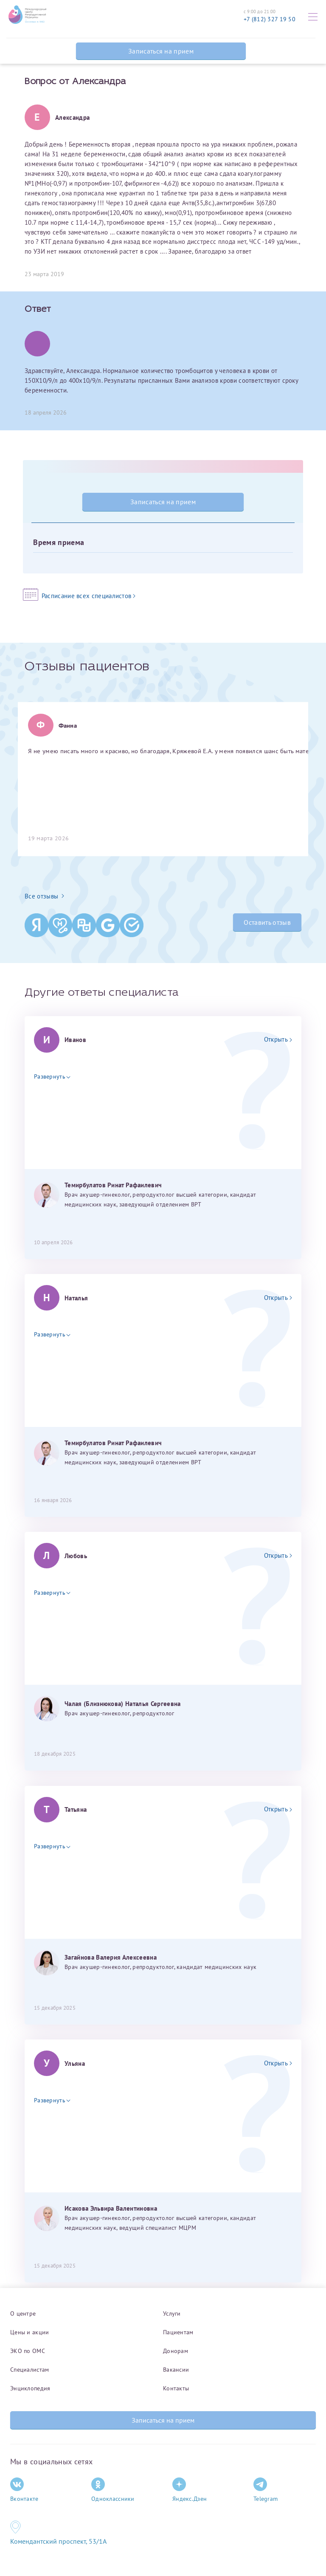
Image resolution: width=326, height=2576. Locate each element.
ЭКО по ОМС (27, 2351)
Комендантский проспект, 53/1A (58, 2541)
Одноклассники (113, 2490)
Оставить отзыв (267, 922)
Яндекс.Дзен (189, 2490)
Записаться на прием (161, 51)
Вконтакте (24, 2490)
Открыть (278, 1039)
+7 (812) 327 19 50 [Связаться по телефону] (269, 19)
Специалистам (29, 2369)
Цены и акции (29, 2332)
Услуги (172, 2313)
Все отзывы (44, 896)
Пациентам (178, 2332)
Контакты (176, 2388)
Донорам (175, 2351)
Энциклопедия (30, 2388)
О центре (23, 2313)
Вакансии (176, 2369)
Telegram (265, 2490)
